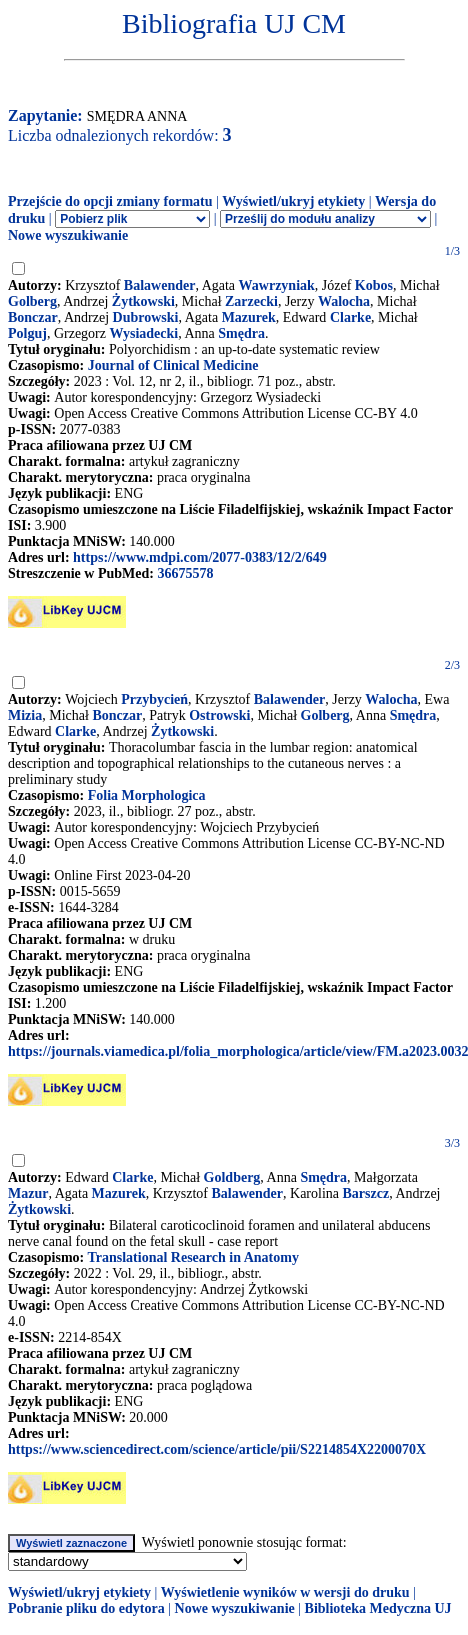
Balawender (160, 285)
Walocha (344, 301)
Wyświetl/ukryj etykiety (293, 201)
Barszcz (366, 1193)
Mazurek (249, 317)
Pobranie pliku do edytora (86, 1608)
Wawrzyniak (277, 285)
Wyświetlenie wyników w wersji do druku (285, 1592)
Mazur (28, 1193)
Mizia (25, 715)
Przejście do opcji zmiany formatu (110, 201)
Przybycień (154, 699)
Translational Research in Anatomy (192, 1257)
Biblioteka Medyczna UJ (378, 1608)
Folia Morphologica (147, 795)
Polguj (27, 333)
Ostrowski (219, 715)
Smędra (241, 333)
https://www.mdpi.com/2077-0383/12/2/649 (200, 557)
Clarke (350, 317)
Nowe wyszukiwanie (68, 235)
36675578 (185, 573)
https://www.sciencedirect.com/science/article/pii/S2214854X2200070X (217, 1449)
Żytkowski (143, 301)
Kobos (374, 285)
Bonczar (33, 317)
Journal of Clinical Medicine (173, 365)
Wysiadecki (143, 333)
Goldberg (232, 1177)
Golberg (32, 301)
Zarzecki (251, 301)
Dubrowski (146, 317)
